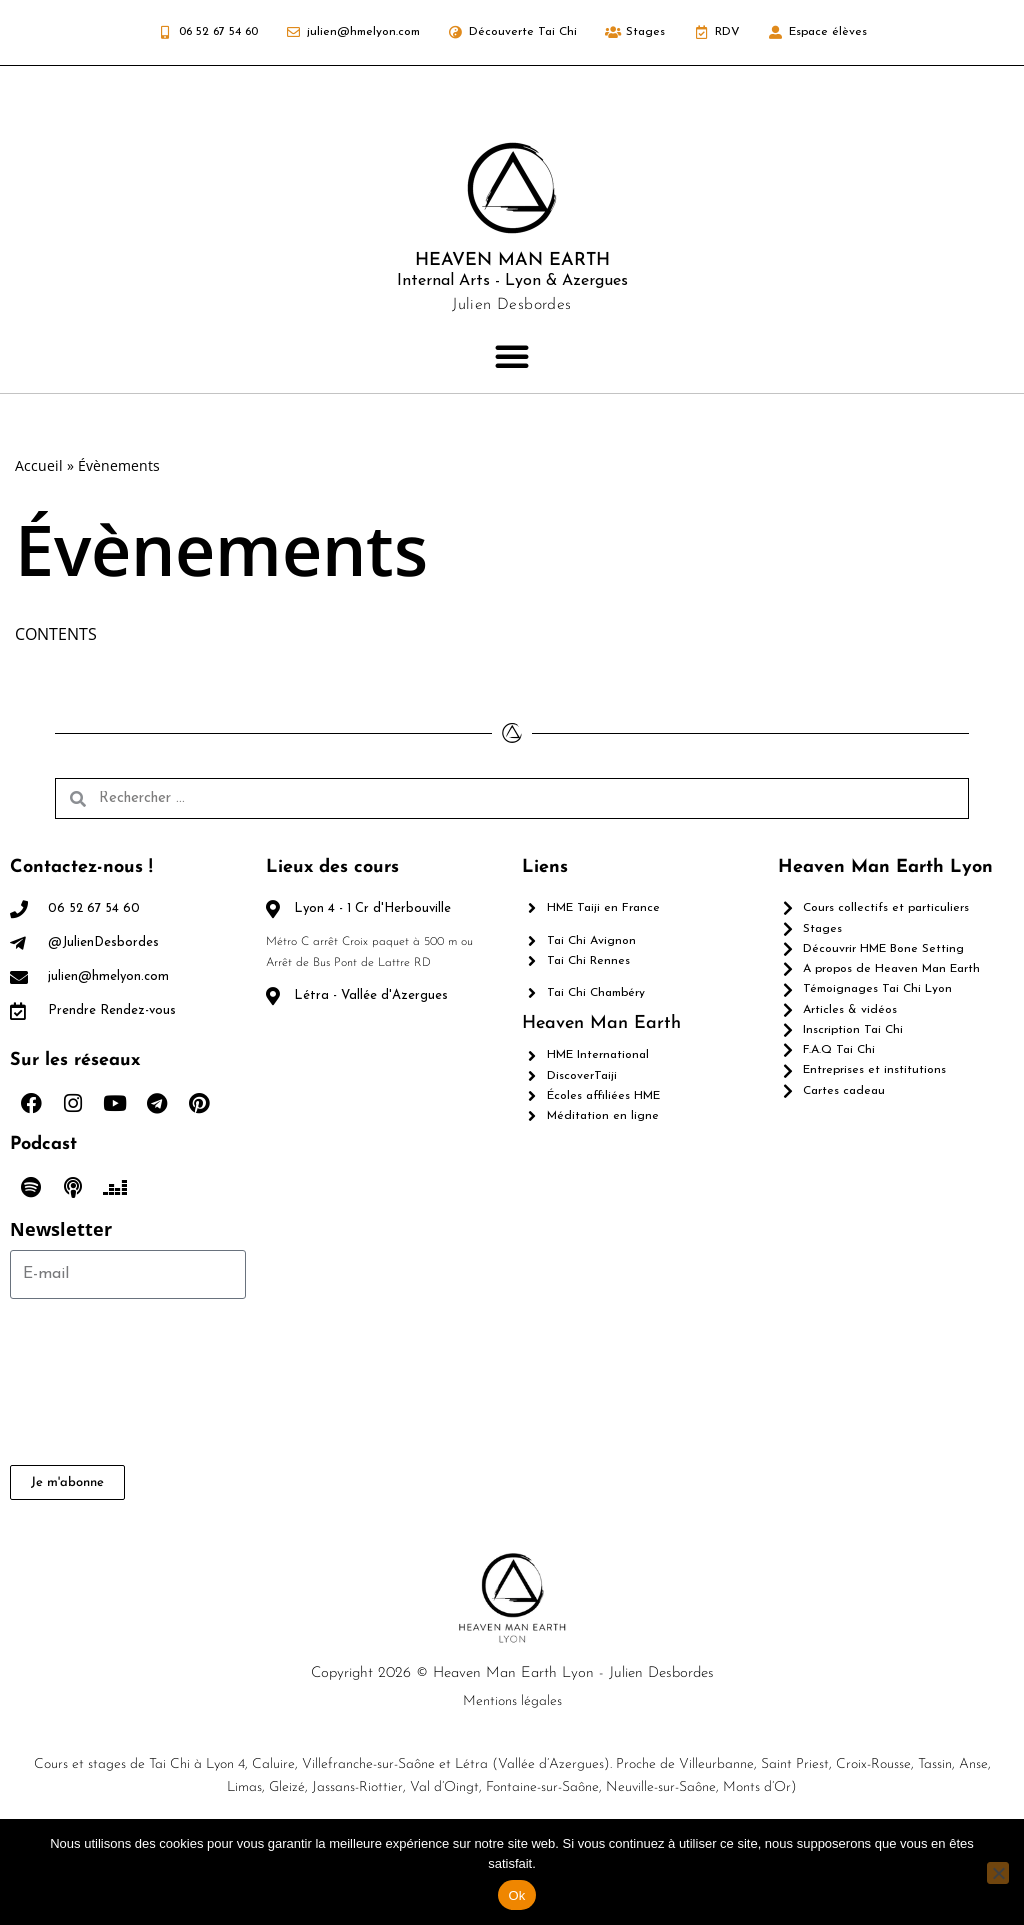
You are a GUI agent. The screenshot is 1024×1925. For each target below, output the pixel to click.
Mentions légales (512, 1766)
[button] (512, 356)
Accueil (39, 465)
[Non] (998, 1873)
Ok (516, 1895)
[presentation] (92, 1447)
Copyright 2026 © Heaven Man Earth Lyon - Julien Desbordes (512, 1738)
